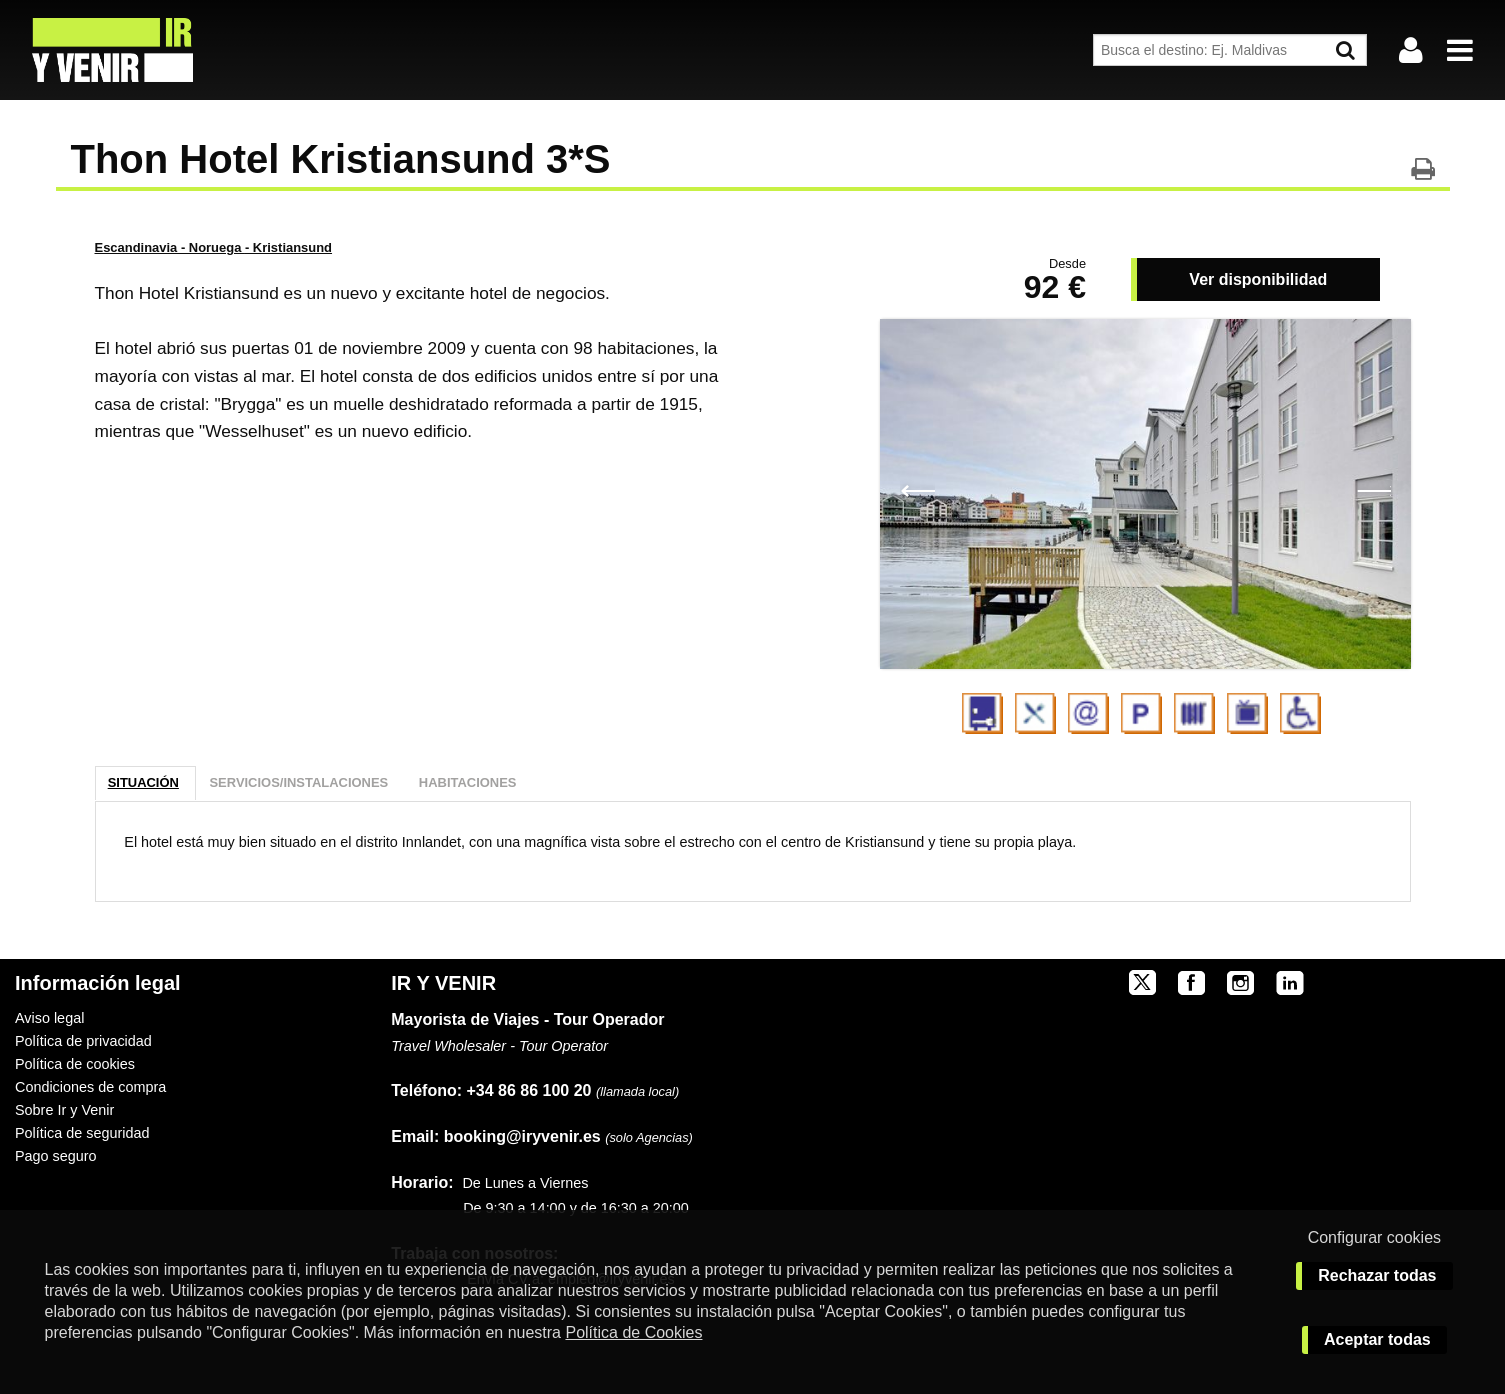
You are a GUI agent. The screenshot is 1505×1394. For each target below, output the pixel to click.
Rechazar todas (1377, 1275)
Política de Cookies (633, 1332)
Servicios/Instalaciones (298, 782)
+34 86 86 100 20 (529, 1090)
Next (1373, 489)
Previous (917, 489)
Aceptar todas (1377, 1339)
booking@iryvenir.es (495, 1136)
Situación (143, 782)
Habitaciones (468, 782)
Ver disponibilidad (1258, 279)
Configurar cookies (1374, 1237)
